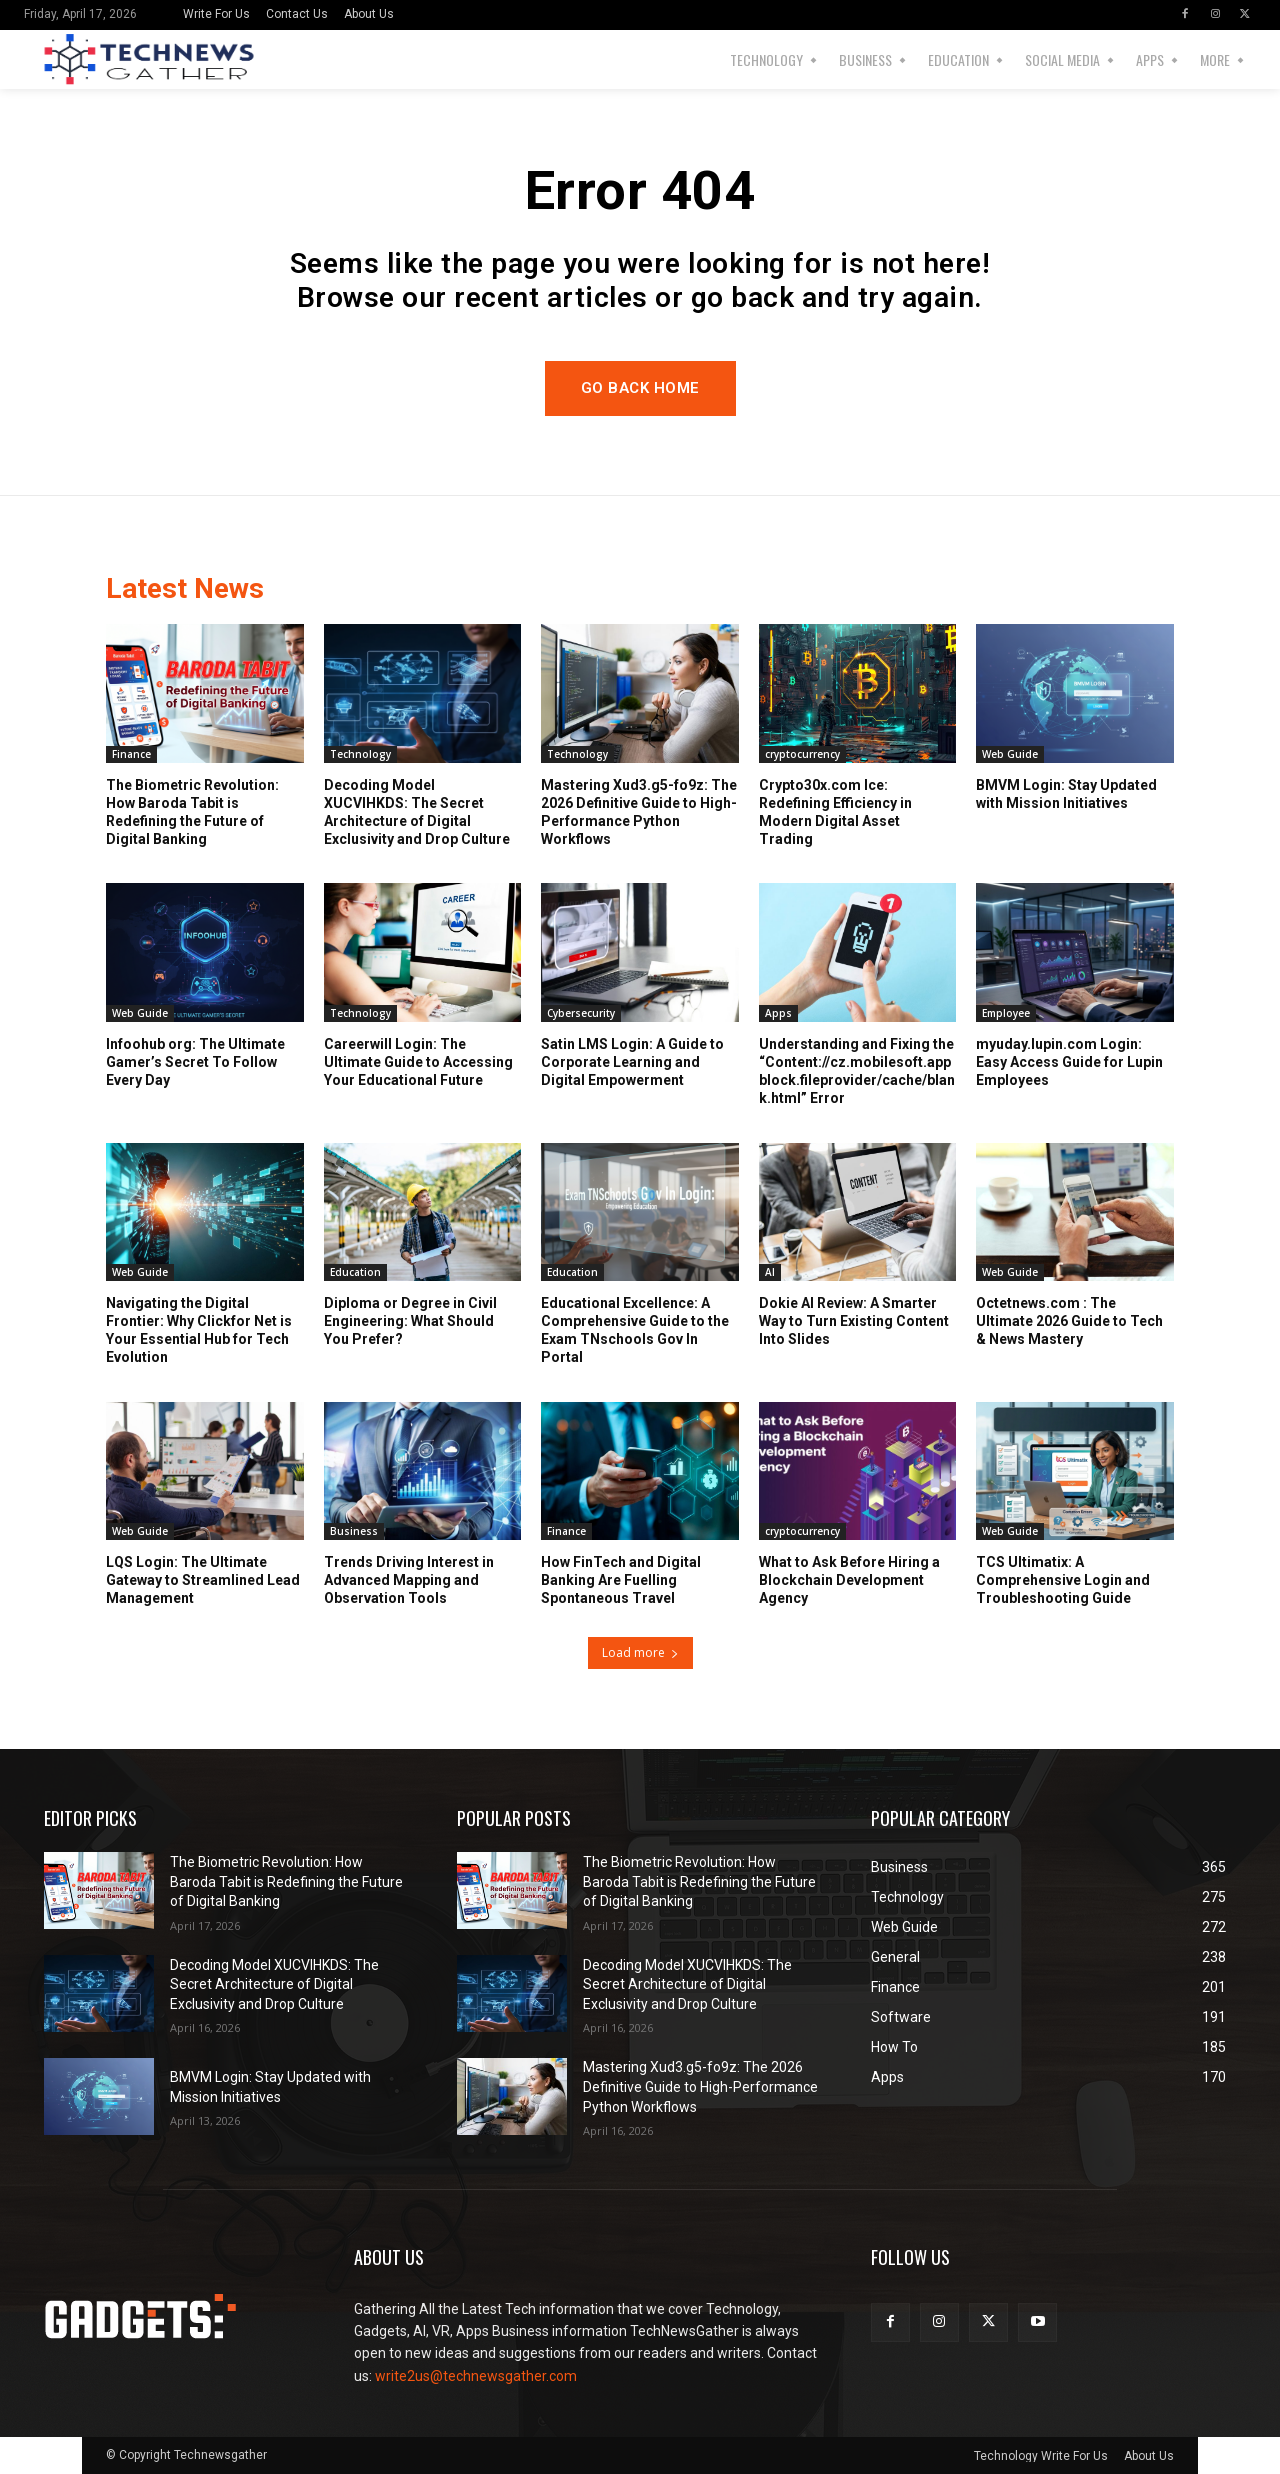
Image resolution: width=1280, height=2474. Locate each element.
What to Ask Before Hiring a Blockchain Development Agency (849, 1580)
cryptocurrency (802, 754)
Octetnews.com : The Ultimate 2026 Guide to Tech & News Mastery (1069, 1321)
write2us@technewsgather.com (476, 2376)
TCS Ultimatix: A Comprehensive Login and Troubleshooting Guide (1063, 1580)
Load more (640, 1652)
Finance (131, 754)
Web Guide (1010, 754)
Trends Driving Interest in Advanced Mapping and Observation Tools (409, 1580)
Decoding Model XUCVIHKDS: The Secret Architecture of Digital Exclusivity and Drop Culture (274, 1984)
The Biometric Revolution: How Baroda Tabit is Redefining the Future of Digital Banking (286, 1881)
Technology (360, 754)
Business (354, 1531)
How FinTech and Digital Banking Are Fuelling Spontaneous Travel (621, 1580)
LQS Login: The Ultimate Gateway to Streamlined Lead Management (203, 1580)
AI (770, 1272)
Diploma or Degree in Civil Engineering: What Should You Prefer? (410, 1321)
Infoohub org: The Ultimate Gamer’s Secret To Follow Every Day (195, 1062)
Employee (1006, 1013)
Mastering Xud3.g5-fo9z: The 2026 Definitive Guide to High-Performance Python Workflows (700, 2086)
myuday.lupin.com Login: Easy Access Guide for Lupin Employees (1069, 1062)
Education (355, 1272)
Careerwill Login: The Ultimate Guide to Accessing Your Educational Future (418, 1062)
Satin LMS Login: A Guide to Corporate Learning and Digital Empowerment (632, 1062)
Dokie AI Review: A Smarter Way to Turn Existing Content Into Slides (854, 1321)
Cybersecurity (581, 1013)
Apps (778, 1013)
